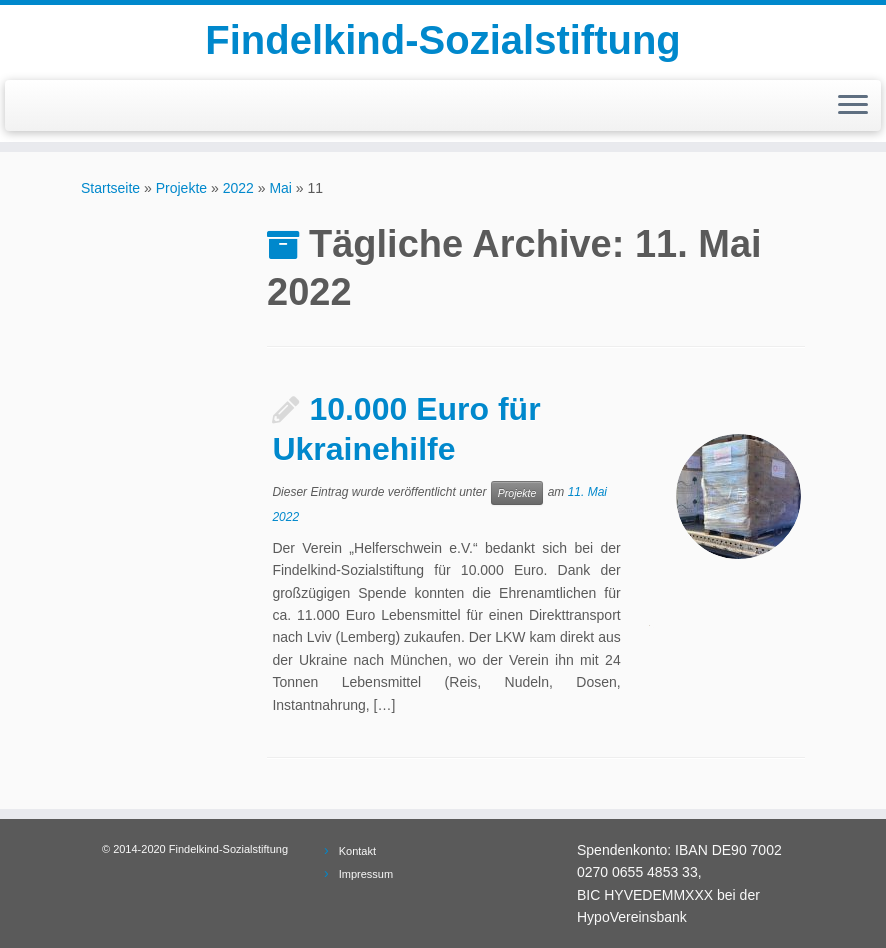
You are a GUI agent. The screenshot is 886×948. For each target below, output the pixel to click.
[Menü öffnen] (853, 106)
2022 (238, 188)
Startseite (110, 188)
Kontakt (357, 851)
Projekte (181, 188)
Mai (280, 188)
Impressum (366, 874)
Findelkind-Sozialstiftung (443, 40)
